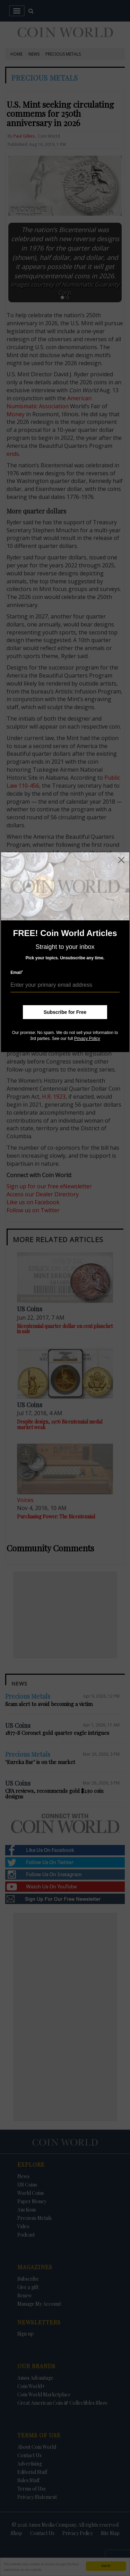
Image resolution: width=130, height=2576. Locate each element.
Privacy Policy (87, 1038)
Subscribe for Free (65, 1012)
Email (16, 972)
